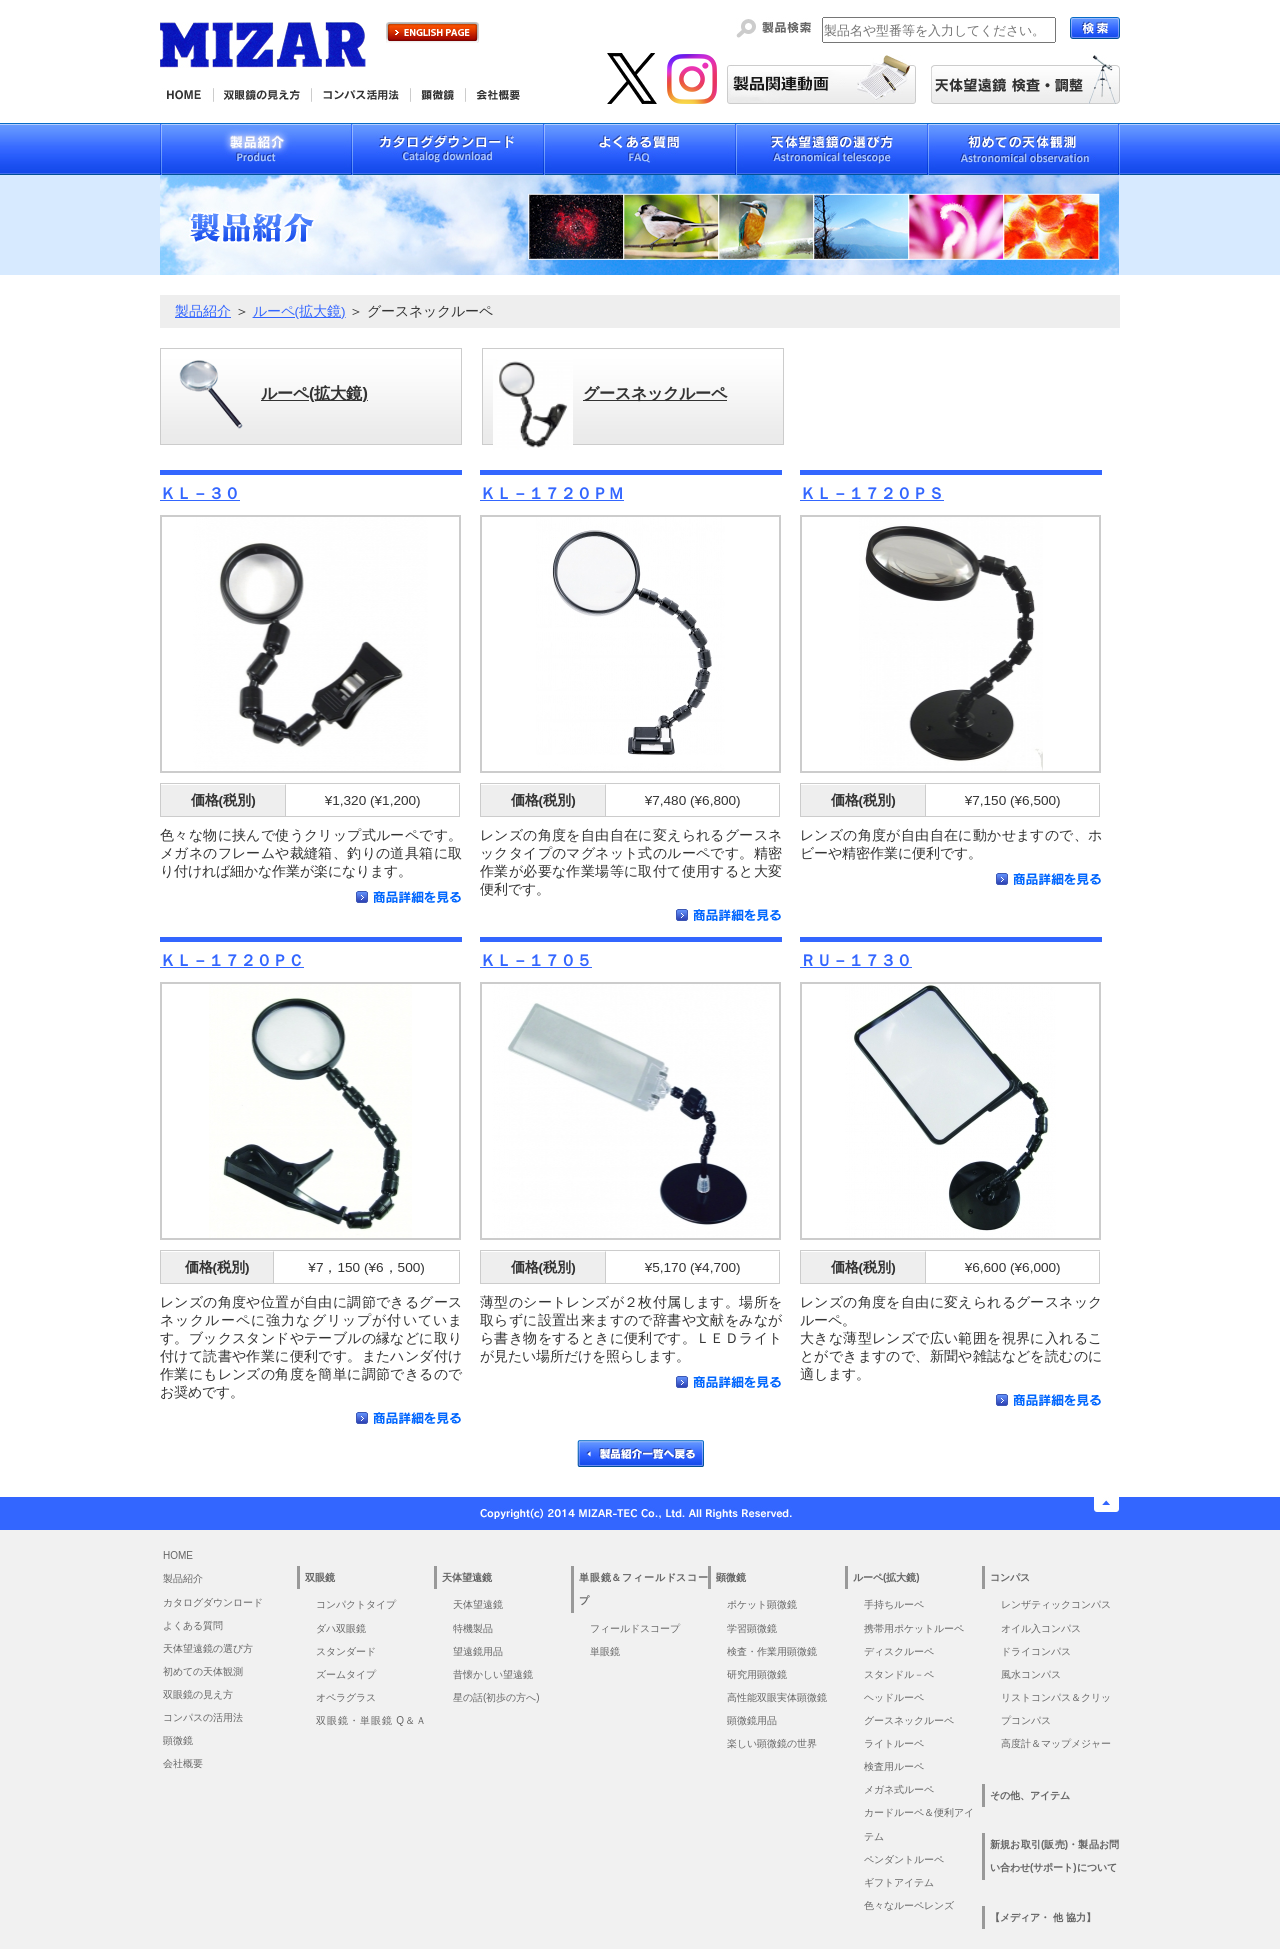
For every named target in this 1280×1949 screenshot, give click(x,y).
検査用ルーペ (894, 1766)
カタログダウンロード (213, 1602)
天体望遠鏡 (478, 1604)
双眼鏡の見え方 (198, 1694)
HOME (178, 1555)
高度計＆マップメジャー (1056, 1743)
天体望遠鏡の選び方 (208, 1648)
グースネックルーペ (909, 1720)
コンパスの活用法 (203, 1717)
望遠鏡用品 (478, 1651)
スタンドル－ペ (899, 1674)
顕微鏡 (178, 1740)
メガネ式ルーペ (899, 1789)
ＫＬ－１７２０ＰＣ (232, 960)
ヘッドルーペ (894, 1697)
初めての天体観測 (203, 1671)
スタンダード (346, 1651)
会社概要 (183, 1763)
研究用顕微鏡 (757, 1674)
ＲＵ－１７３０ (856, 960)
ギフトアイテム (899, 1882)
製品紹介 (203, 311)
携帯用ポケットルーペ (914, 1628)
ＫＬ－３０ (200, 493)
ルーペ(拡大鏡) (299, 311)
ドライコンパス (1036, 1651)
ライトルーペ (894, 1743)
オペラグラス (346, 1697)
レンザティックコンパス (1056, 1604)
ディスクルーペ (899, 1651)
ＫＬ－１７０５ (536, 960)
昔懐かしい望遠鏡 (493, 1674)
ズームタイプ (346, 1674)
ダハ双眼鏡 (341, 1628)
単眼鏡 (605, 1651)
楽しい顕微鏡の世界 (772, 1743)
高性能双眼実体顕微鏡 (777, 1697)
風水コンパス (1031, 1674)
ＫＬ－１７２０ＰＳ (872, 493)
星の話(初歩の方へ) (501, 1697)
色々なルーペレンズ (909, 1905)
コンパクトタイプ (356, 1604)
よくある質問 (193, 1625)
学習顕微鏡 (752, 1628)
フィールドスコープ (635, 1628)
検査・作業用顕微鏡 (772, 1651)
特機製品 (473, 1628)
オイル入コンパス (1041, 1628)
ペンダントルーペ (904, 1859)
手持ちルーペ (894, 1604)
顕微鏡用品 (752, 1720)
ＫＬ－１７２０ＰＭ (552, 493)
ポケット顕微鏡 (762, 1604)
